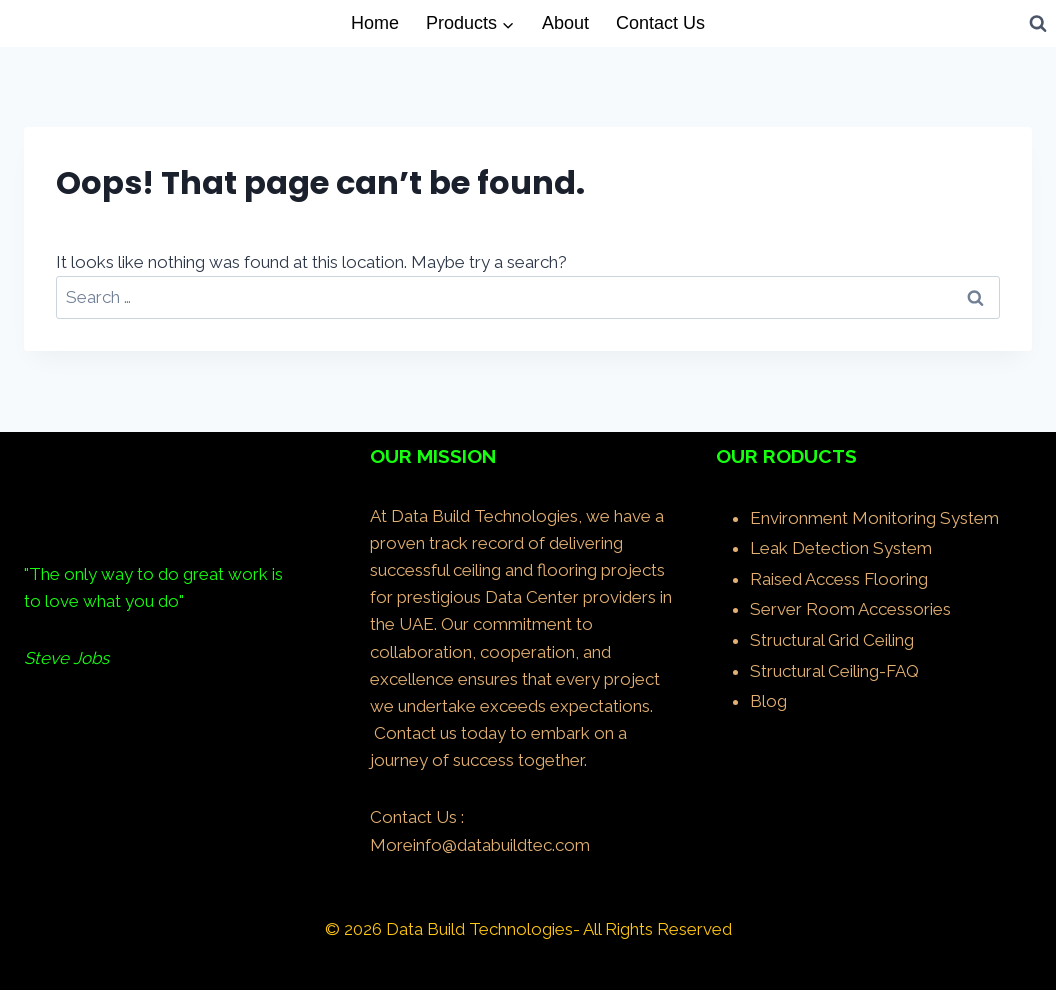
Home (375, 23)
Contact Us (660, 23)
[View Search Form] (1038, 23)
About (565, 23)
